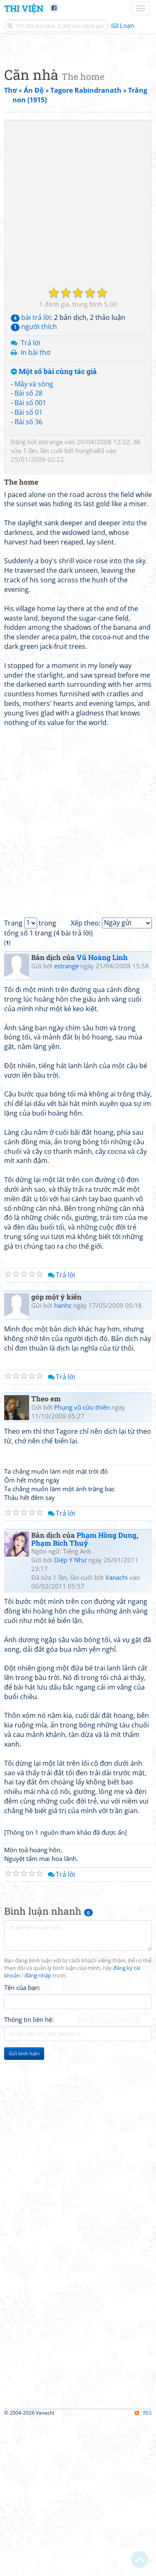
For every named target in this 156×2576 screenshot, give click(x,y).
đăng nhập (38, 2131)
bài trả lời (31, 473)
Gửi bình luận (24, 2209)
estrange (50, 598)
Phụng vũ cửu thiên (82, 1563)
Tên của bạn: (22, 2143)
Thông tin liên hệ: (29, 2175)
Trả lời (30, 498)
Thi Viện (23, 8)
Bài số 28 (28, 549)
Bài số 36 (28, 577)
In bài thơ (35, 508)
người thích (34, 482)
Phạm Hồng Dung (106, 1691)
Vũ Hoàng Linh (102, 1113)
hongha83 (89, 606)
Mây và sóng (34, 539)
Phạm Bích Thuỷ (59, 1699)
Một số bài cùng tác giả (54, 528)
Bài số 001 (30, 558)
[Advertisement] (78, 126)
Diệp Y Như (70, 1716)
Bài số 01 (28, 568)
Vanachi (116, 1733)
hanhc (63, 1461)
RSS (143, 2568)
